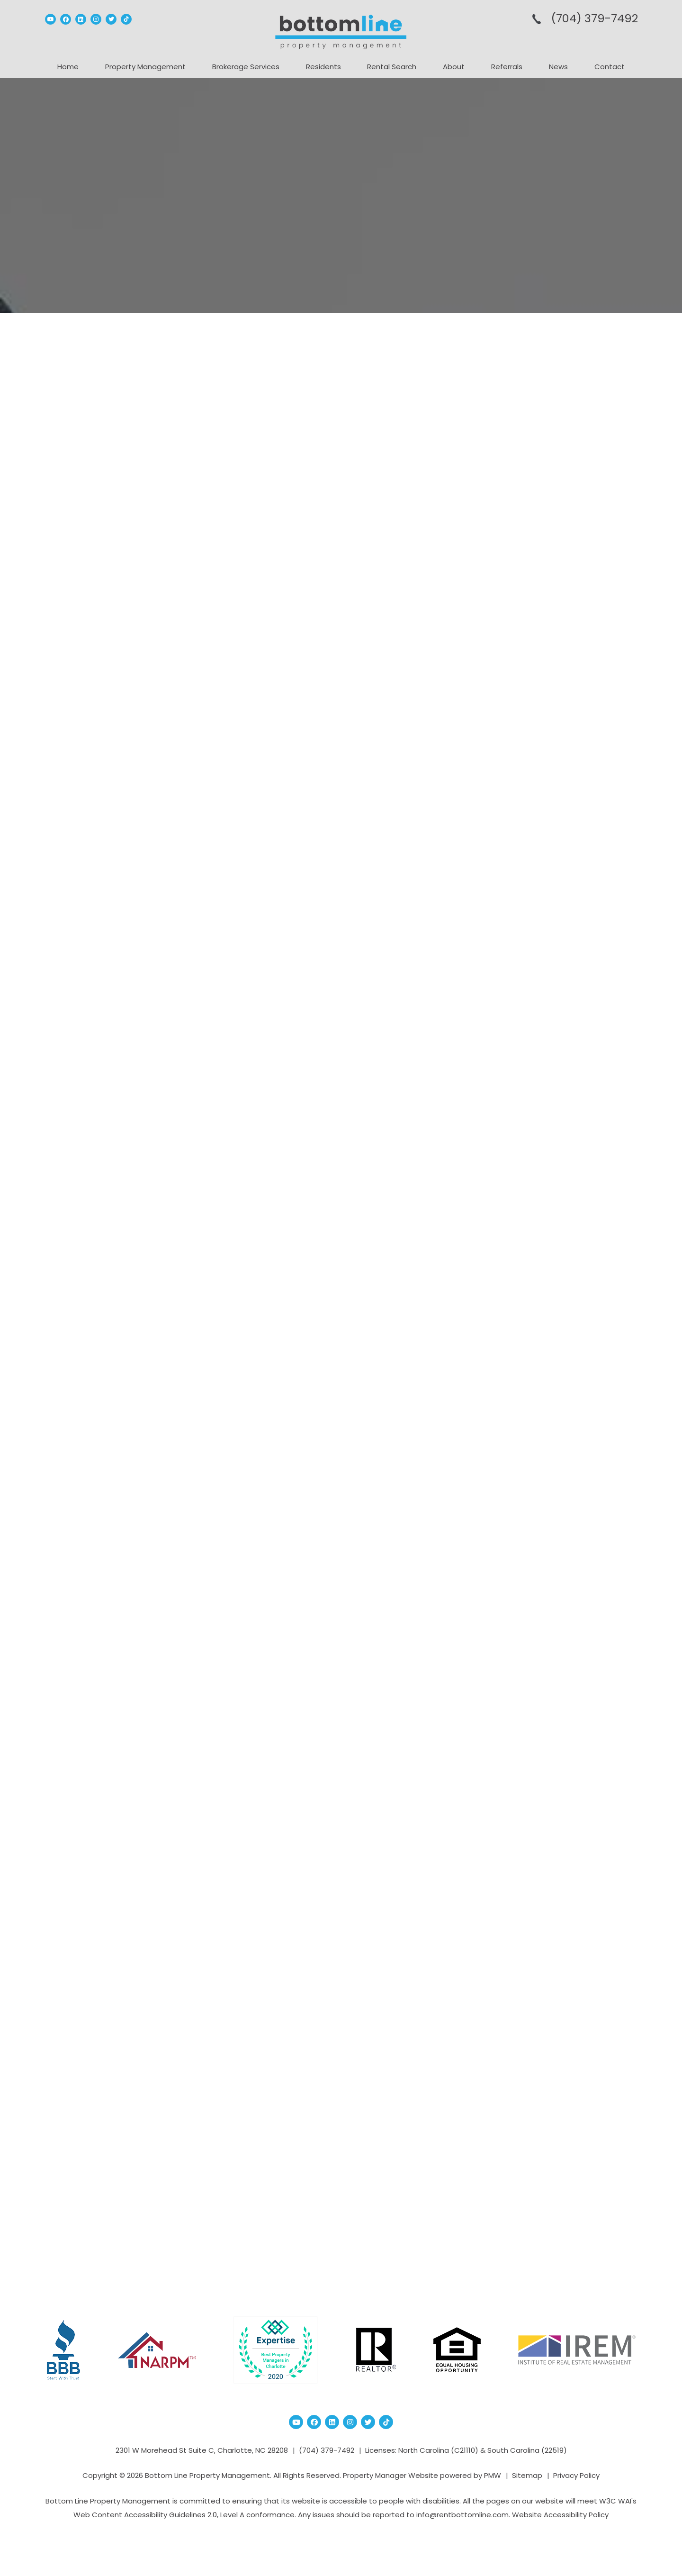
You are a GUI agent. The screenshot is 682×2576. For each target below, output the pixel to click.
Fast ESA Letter (154, 1805)
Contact (609, 67)
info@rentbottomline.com (462, 2515)
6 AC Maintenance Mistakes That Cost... (560, 611)
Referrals (506, 67)
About (454, 67)
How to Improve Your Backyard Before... (566, 485)
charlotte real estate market (556, 791)
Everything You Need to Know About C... (563, 526)
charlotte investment (544, 763)
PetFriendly (230, 2104)
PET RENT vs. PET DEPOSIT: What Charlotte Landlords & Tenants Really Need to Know (258, 408)
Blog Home (341, 2231)
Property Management (145, 67)
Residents (323, 67)
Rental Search (391, 67)
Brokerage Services (245, 67)
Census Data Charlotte (547, 719)
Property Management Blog (163, 353)
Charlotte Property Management (563, 777)
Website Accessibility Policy (560, 2515)
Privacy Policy (576, 2475)
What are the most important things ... (565, 653)
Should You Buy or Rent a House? (555, 568)
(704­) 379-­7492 (594, 18)
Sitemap (527, 2475)
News (558, 67)
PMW (492, 2475)
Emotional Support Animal (252, 1396)
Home (68, 67)
